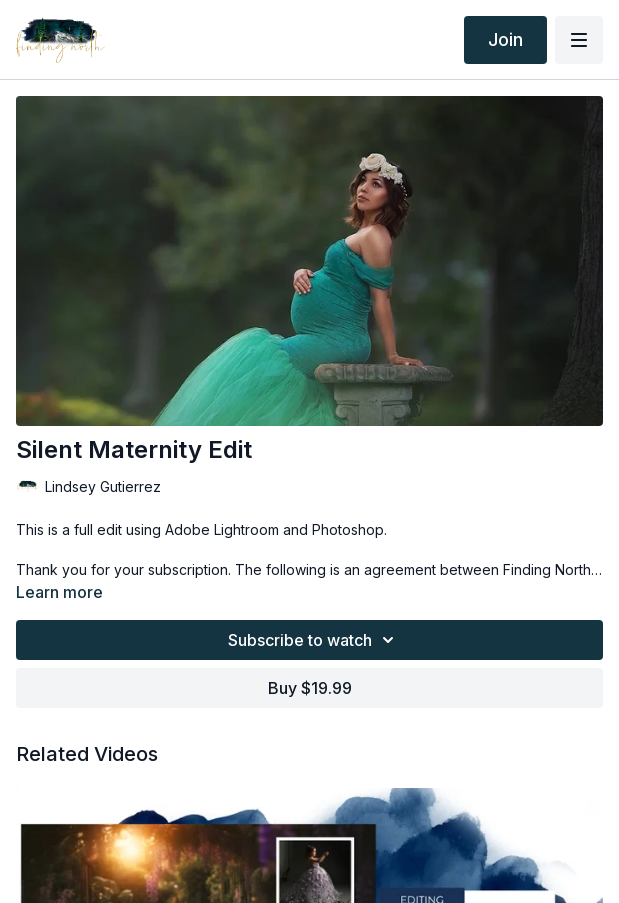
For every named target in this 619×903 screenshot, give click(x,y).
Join (505, 39)
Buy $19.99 (310, 688)
